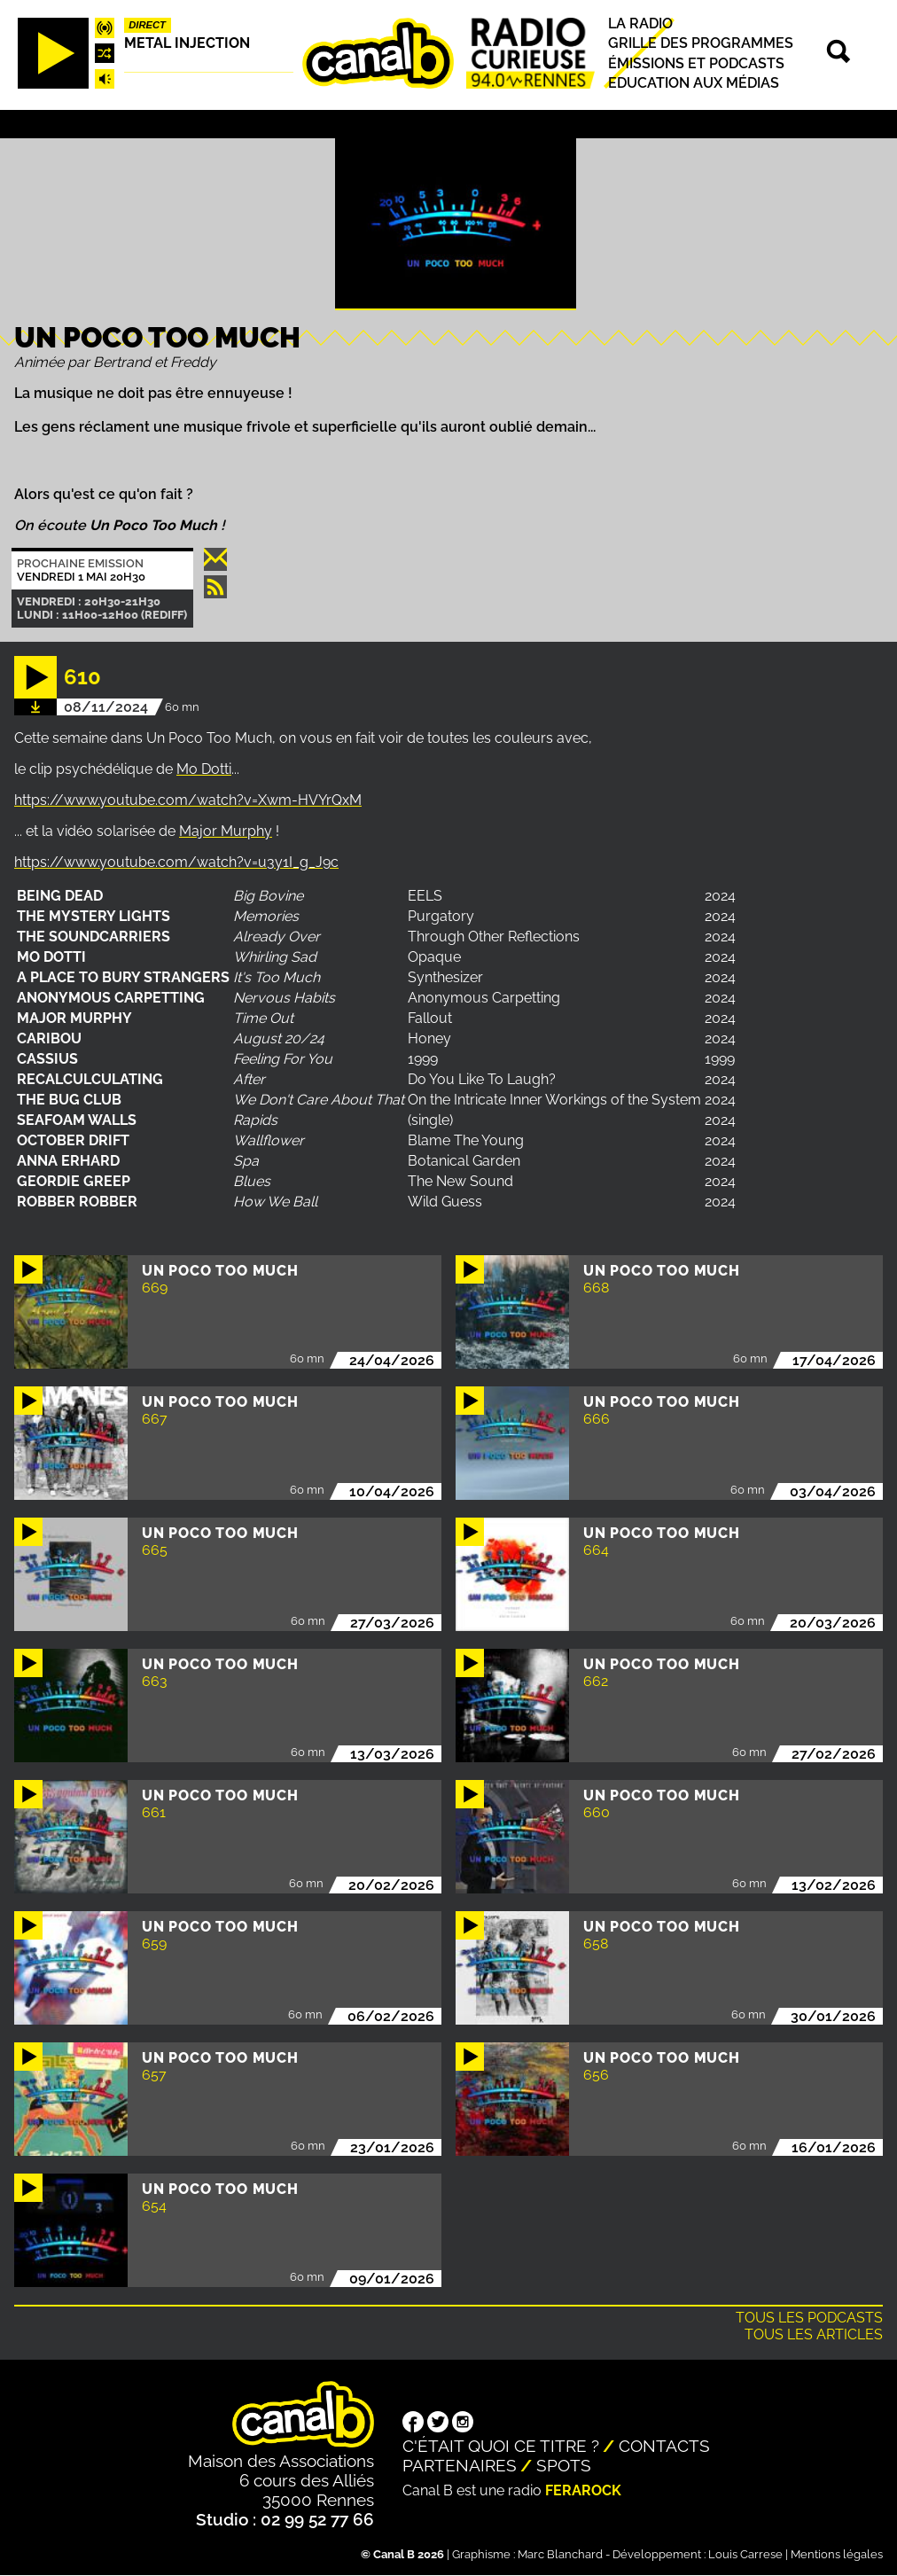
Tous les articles (814, 2334)
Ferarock (583, 2490)
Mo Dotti (203, 769)
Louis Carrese (745, 2554)
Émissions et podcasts (696, 63)
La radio (640, 23)
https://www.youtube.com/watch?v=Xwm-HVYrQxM (188, 800)
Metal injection (187, 43)
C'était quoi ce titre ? (500, 2445)
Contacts (664, 2445)
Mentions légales (837, 2554)
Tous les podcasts (809, 2317)
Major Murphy (225, 831)
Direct (147, 25)
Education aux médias (693, 82)
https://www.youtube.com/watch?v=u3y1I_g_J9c (176, 862)
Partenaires (459, 2465)
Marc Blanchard (560, 2554)
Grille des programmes (700, 43)
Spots (563, 2465)
